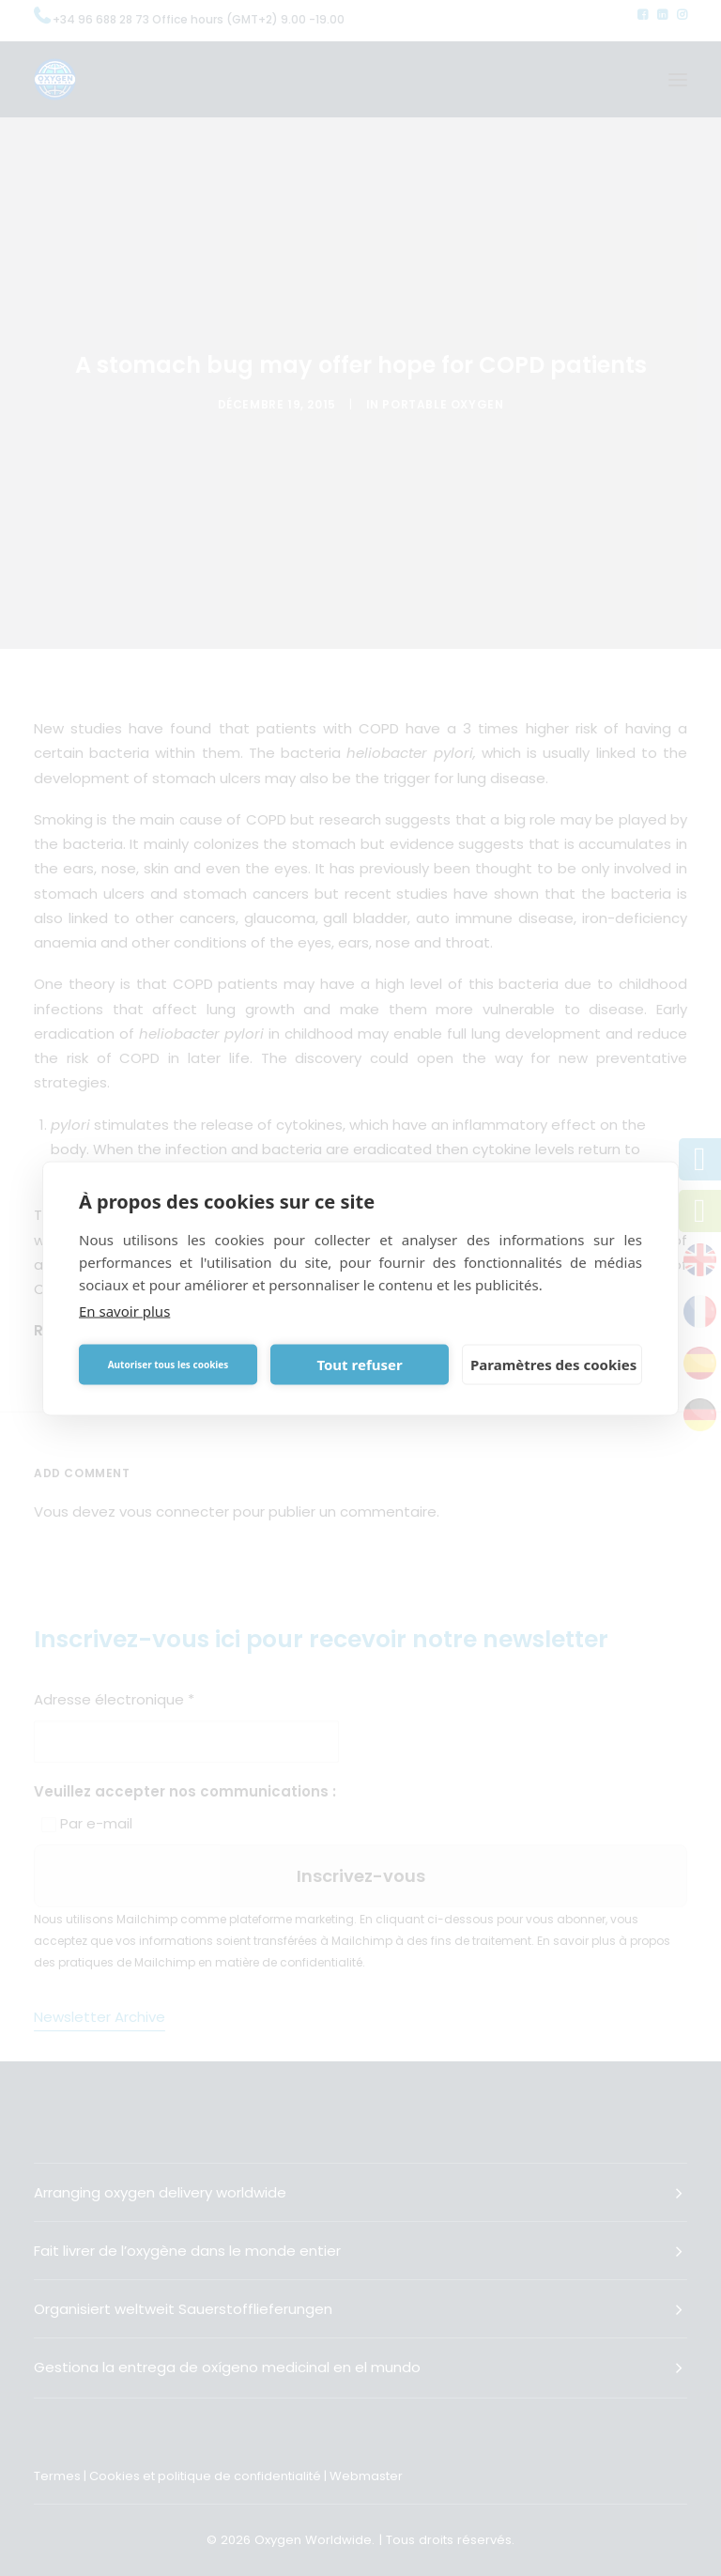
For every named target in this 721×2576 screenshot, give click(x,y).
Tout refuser (359, 1364)
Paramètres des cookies (553, 1364)
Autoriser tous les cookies (168, 1364)
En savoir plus (124, 1310)
